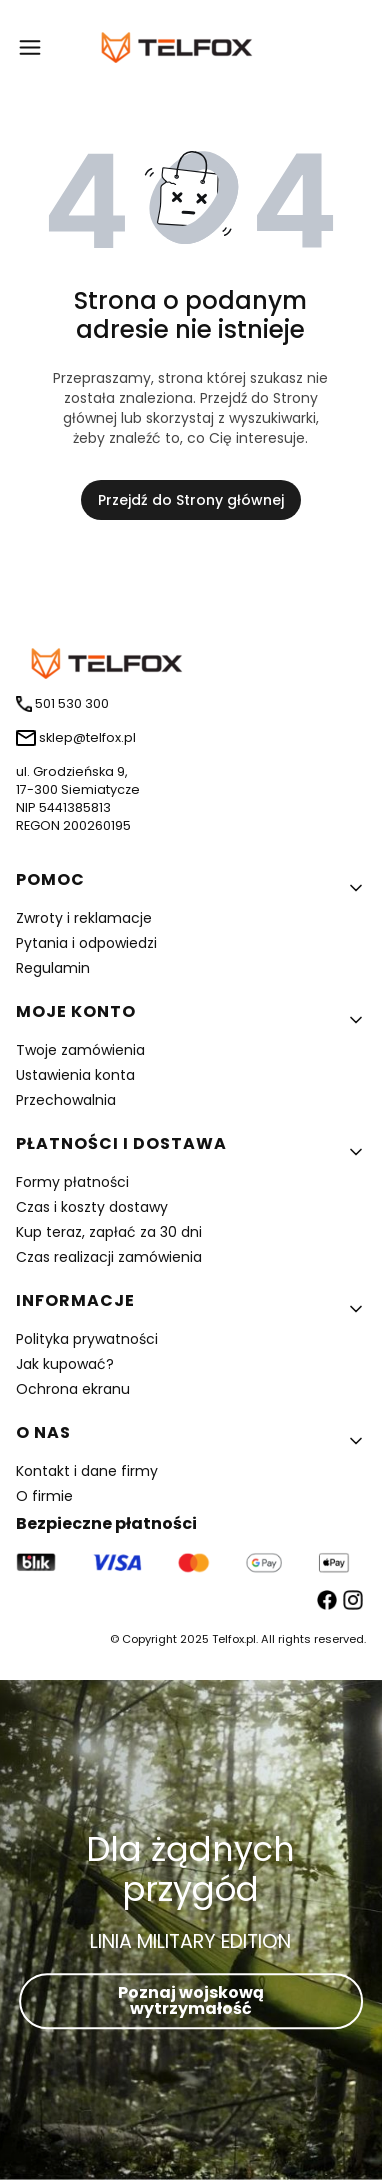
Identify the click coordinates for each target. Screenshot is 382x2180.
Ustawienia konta (75, 1075)
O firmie (44, 1496)
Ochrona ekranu (73, 1389)
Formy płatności (72, 1182)
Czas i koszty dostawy (92, 1207)
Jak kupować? (65, 1364)
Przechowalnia (66, 1100)
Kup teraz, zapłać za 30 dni (109, 1232)
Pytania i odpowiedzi (86, 943)
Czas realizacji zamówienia (109, 1257)
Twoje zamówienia (80, 1050)
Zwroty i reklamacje (84, 918)
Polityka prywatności (87, 1339)
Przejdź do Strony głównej (191, 500)
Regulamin (53, 968)
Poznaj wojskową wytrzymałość (191, 2000)
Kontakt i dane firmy (87, 1471)
